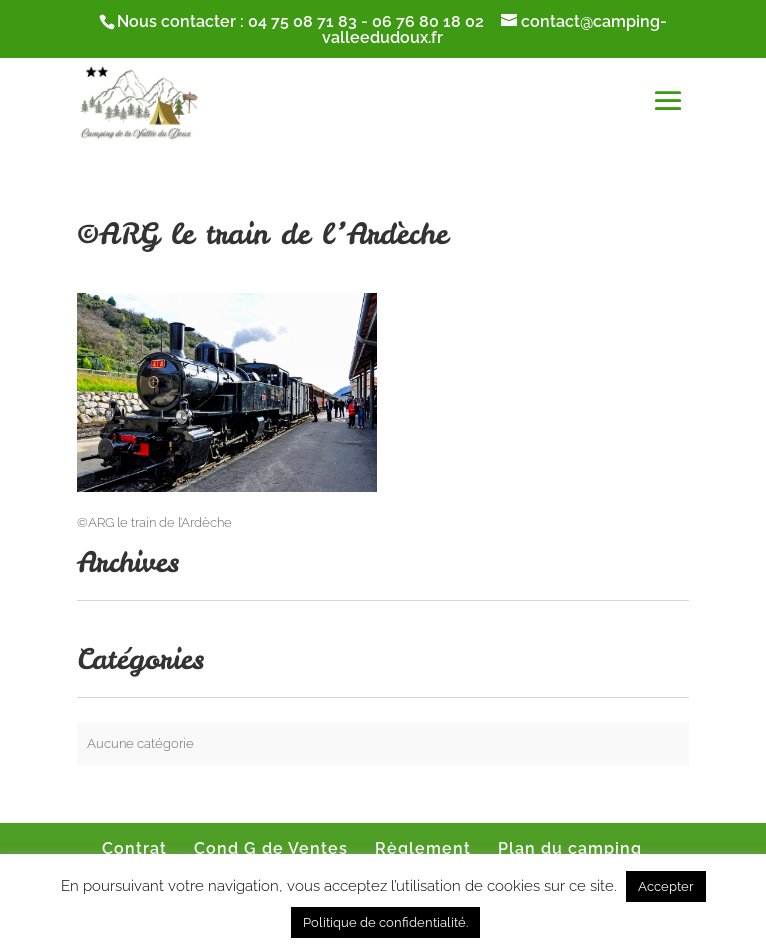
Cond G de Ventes (271, 848)
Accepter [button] (666, 886)
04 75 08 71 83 (302, 21)
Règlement (423, 848)
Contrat (134, 848)
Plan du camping (570, 848)
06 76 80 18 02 (428, 21)
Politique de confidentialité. (385, 922)
